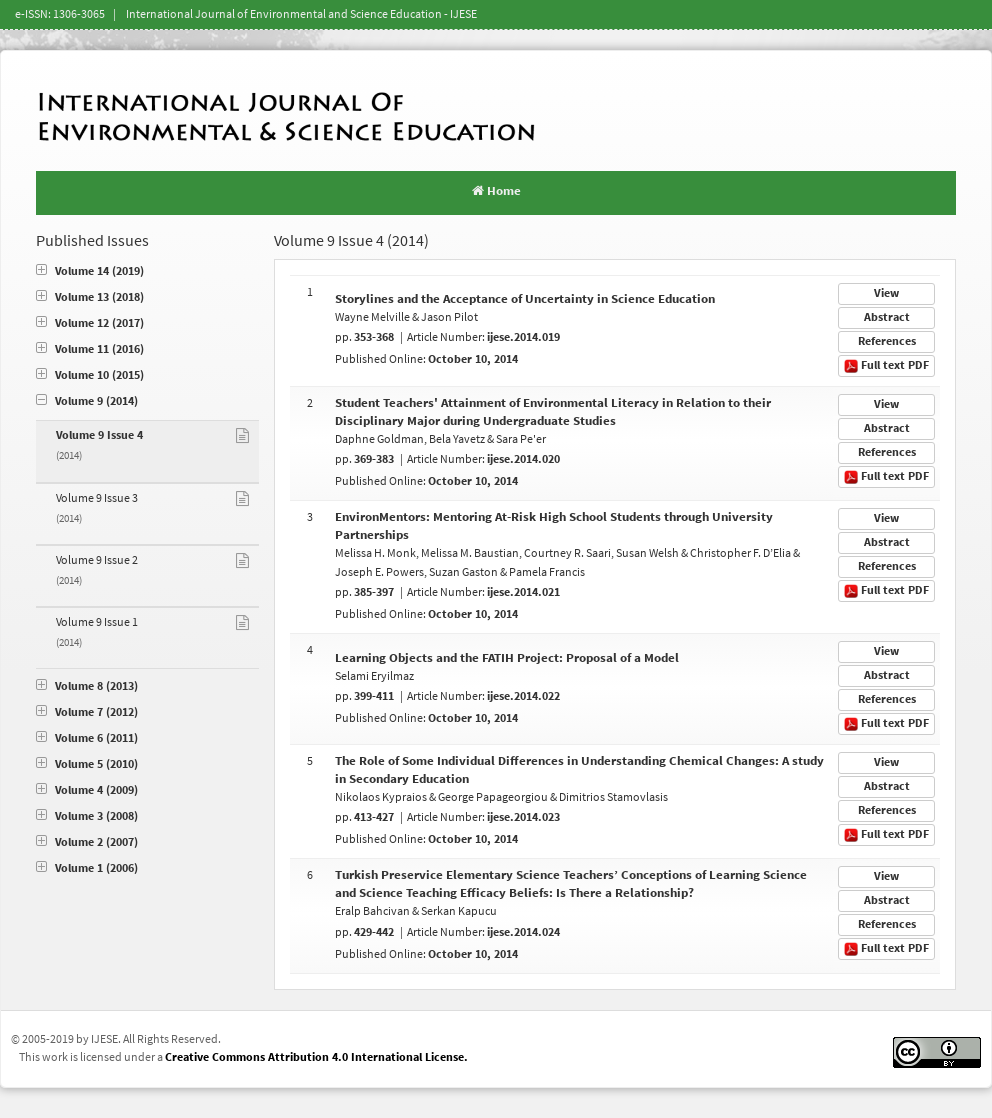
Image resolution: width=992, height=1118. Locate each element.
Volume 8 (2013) (87, 686)
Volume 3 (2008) (87, 816)
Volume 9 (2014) (87, 401)
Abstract (887, 317)
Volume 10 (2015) (90, 375)
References (887, 341)
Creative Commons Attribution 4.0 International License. (316, 1057)
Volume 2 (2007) (87, 842)
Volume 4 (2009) (87, 790)
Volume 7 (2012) (87, 712)
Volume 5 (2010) (87, 764)
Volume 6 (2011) (87, 738)
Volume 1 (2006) (87, 868)
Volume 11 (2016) (90, 349)
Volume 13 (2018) (90, 297)
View (886, 293)
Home (496, 191)
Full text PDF (886, 365)
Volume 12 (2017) (90, 323)
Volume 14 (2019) (90, 271)
